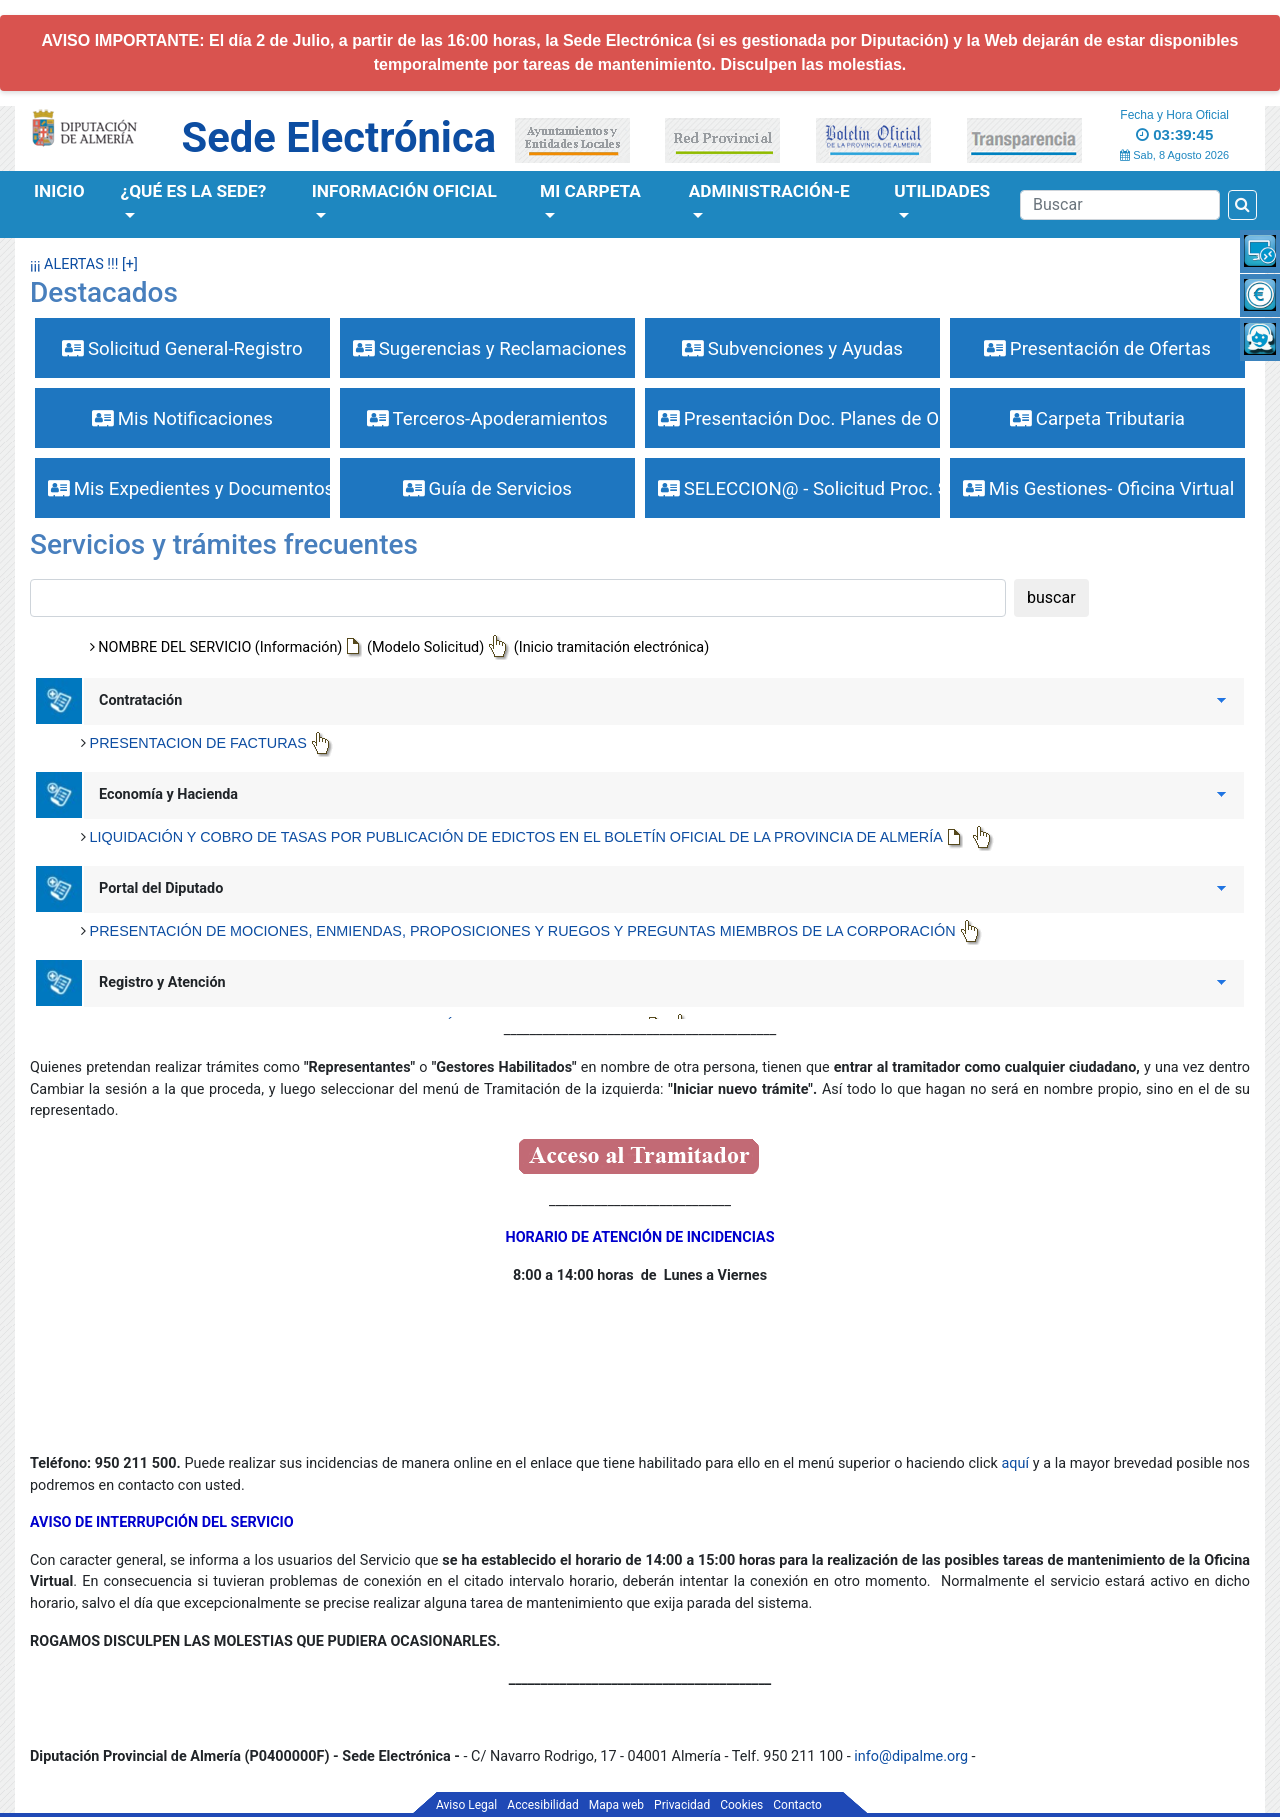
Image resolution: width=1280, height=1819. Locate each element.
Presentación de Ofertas (1097, 349)
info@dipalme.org (911, 1756)
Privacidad (682, 1805)
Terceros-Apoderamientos (487, 419)
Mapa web (616, 1805)
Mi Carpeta (590, 191)
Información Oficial (404, 191)
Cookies (741, 1805)
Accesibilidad (542, 1805)
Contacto (797, 1805)
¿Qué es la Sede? (194, 191)
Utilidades (942, 191)
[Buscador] (1120, 205)
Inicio (59, 191)
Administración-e (769, 191)
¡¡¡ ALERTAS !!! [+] (84, 264)
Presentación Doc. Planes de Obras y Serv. (799, 419)
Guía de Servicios (487, 489)
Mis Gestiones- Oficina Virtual (1098, 489)
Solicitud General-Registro (182, 349)
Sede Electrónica (339, 137)
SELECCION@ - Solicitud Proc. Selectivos (799, 489)
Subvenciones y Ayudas (792, 349)
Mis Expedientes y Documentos (189, 489)
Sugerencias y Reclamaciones (490, 349)
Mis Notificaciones (182, 419)
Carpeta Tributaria (1097, 419)
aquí (1017, 1463)
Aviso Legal (466, 1805)
